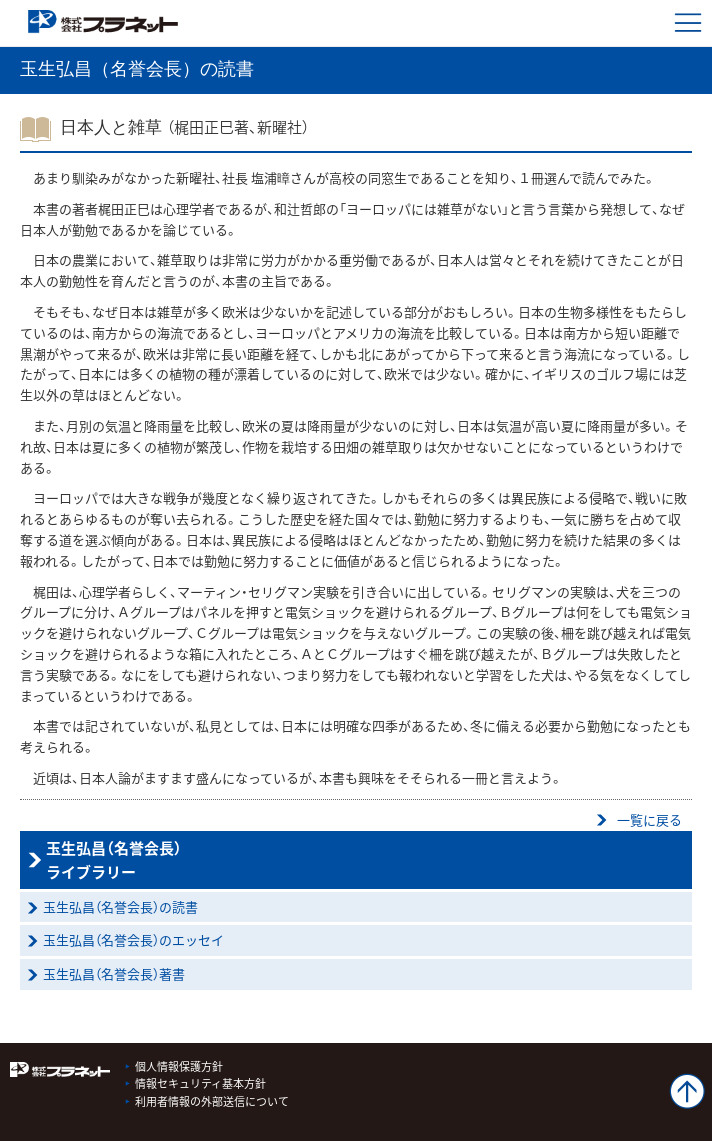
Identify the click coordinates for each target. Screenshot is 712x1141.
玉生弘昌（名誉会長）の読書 (120, 906)
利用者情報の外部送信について (212, 1101)
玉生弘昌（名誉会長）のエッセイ (133, 939)
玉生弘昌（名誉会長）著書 (114, 973)
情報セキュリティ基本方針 (200, 1083)
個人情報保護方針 (179, 1066)
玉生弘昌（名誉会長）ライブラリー (114, 860)
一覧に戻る (649, 819)
